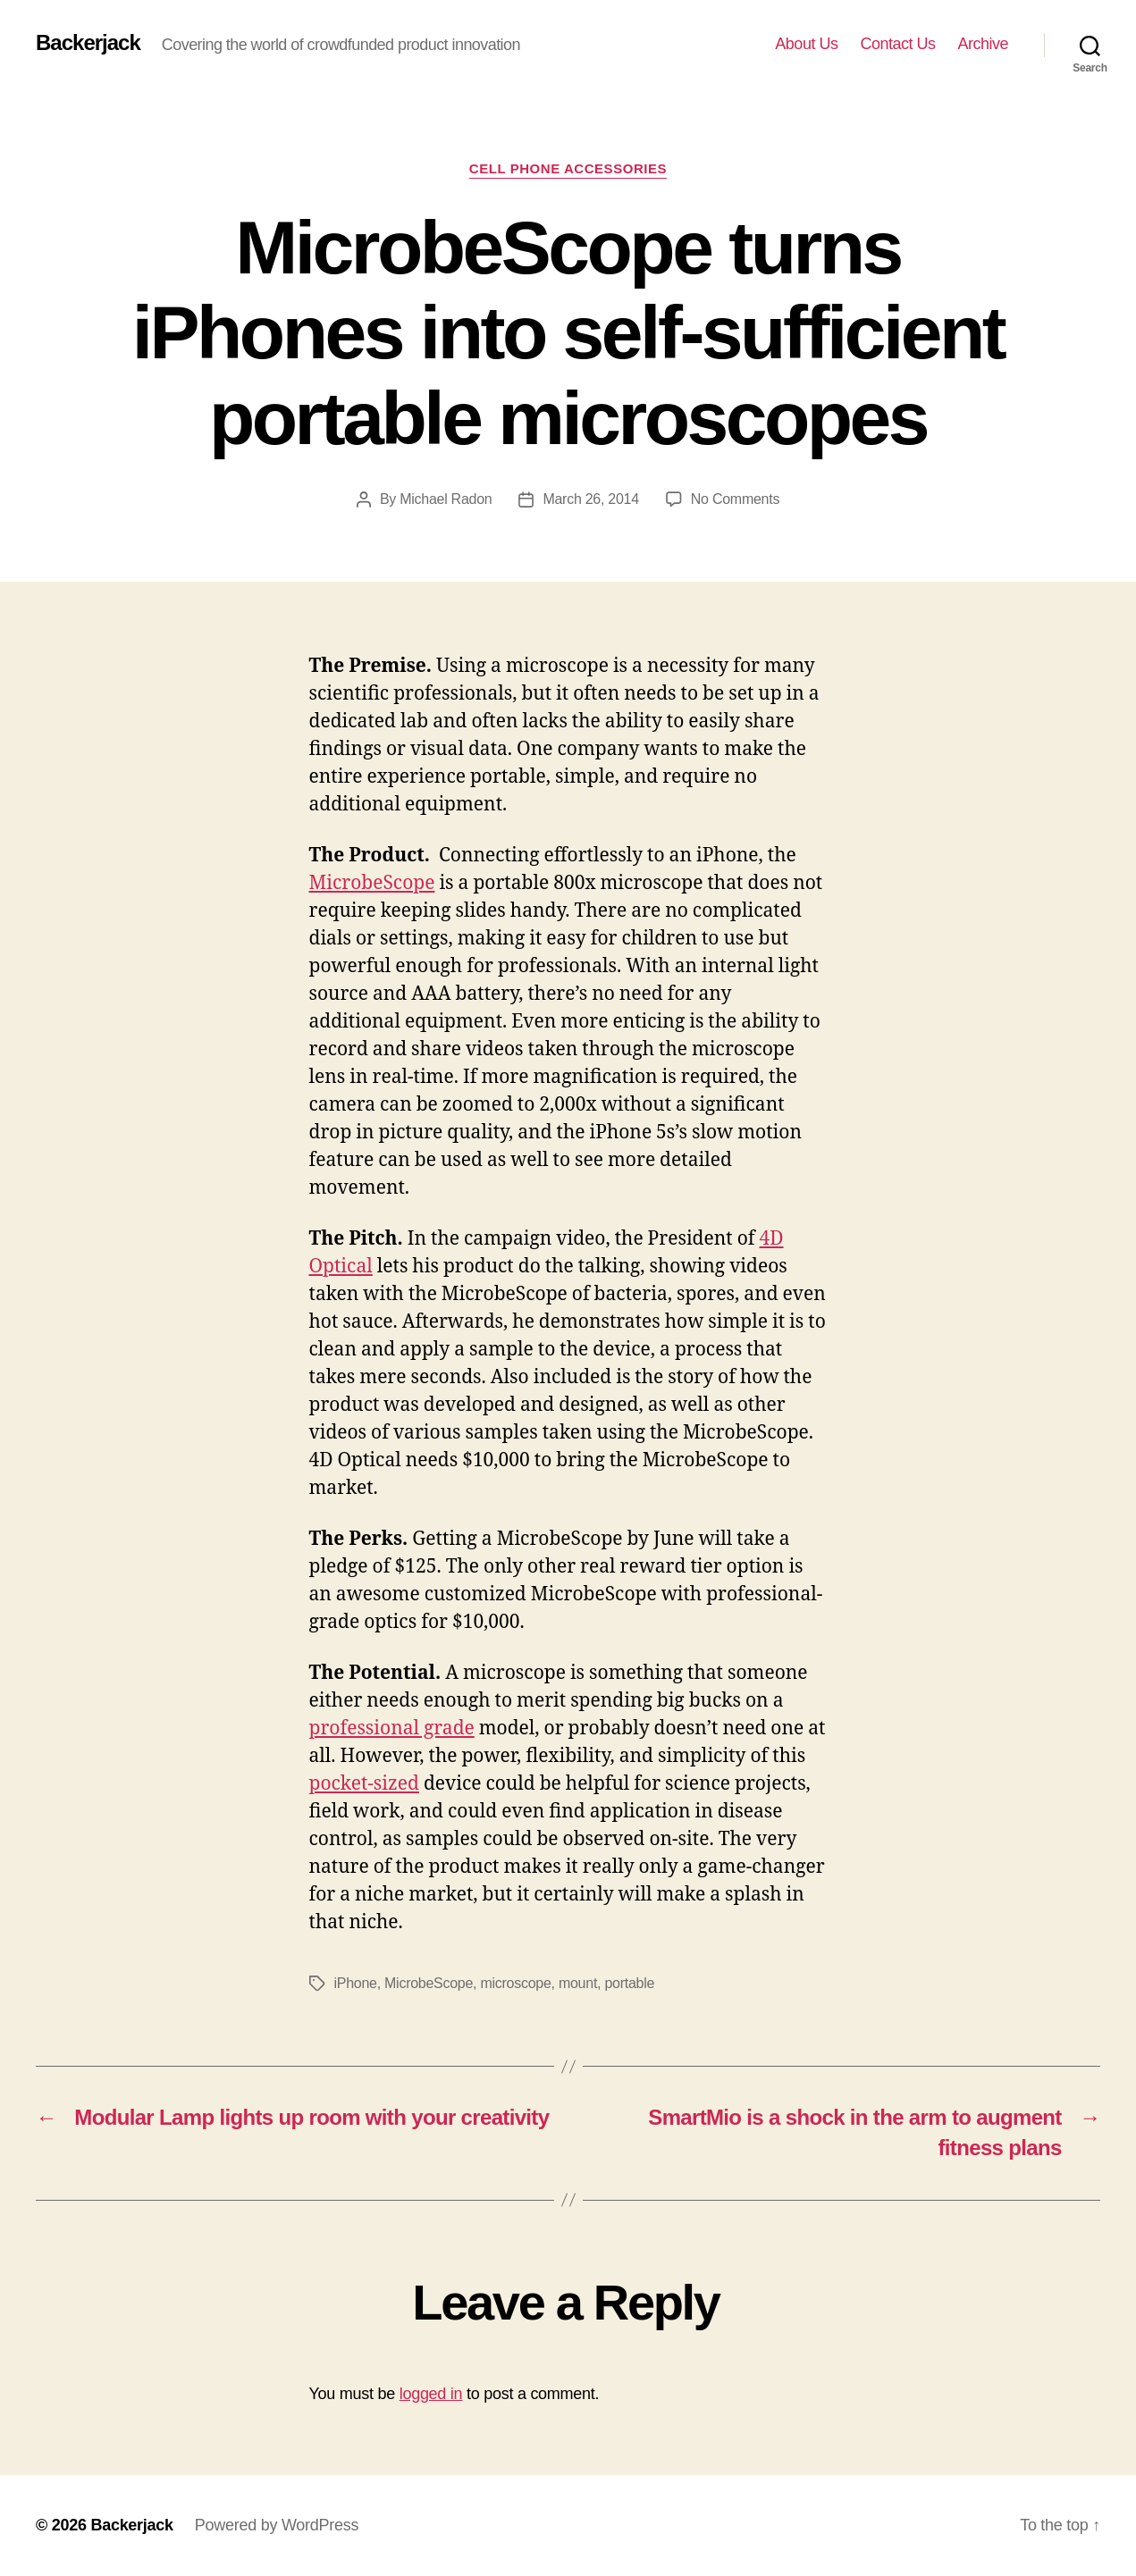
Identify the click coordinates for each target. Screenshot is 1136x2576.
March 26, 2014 (590, 499)
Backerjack (88, 43)
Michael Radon (446, 499)
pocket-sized (364, 1784)
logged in (431, 2394)
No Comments (735, 499)
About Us (806, 44)
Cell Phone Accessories (568, 168)
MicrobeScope (372, 883)
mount (578, 1983)
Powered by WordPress (276, 2525)
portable (629, 1983)
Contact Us (897, 44)
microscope (515, 1983)
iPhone (355, 1983)
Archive (982, 44)
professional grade (392, 1728)
